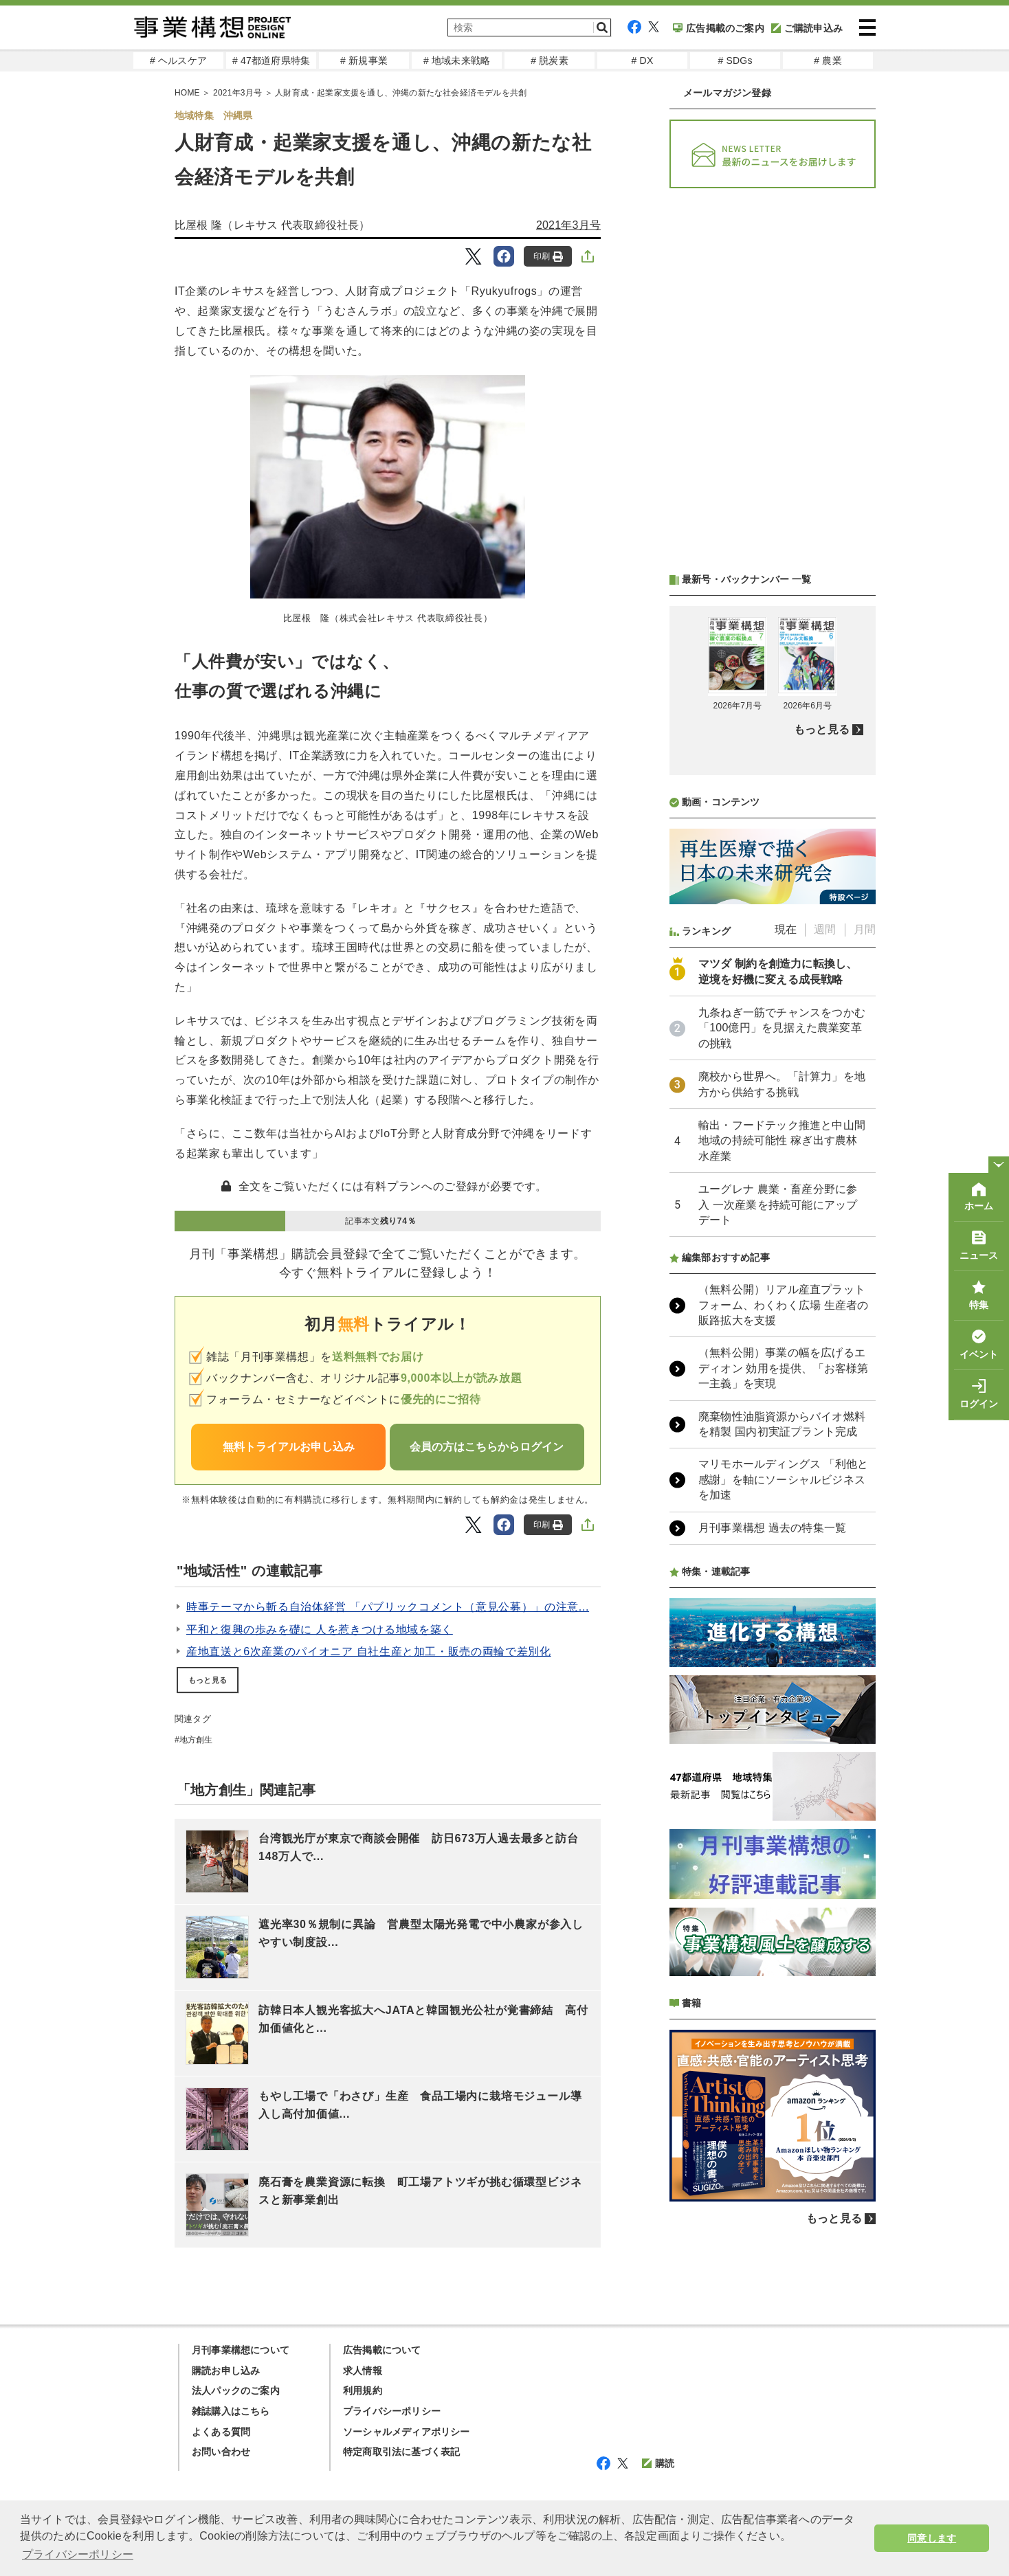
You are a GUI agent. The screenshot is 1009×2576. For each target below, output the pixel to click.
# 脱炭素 (549, 60)
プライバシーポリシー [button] (77, 2554)
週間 (825, 929)
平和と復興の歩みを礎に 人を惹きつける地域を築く (319, 1629)
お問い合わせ (221, 2451)
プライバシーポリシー (392, 2411)
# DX (643, 60)
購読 (658, 2463)
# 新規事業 (364, 60)
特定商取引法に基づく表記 (401, 2451)
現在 (786, 929)
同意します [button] (931, 2538)
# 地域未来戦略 (456, 60)
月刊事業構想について (240, 2350)
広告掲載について (382, 2350)
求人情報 (362, 2370)
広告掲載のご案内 (718, 28)
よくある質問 (221, 2432)
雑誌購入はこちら (231, 2411)
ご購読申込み (807, 28)
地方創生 (196, 1740)
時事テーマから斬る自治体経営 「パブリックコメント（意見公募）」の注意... (387, 1607)
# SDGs (735, 60)
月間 (865, 929)
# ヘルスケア (178, 60)
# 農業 (827, 60)
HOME (187, 93)
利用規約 (362, 2390)
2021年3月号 (237, 93)
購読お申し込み (226, 2370)
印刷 (548, 256)
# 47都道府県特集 (271, 60)
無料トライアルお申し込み (289, 1447)
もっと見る (207, 1680)
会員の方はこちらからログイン (487, 1447)
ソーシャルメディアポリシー (406, 2432)
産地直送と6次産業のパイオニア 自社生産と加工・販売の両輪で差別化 (368, 1651)
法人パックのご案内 (236, 2390)
